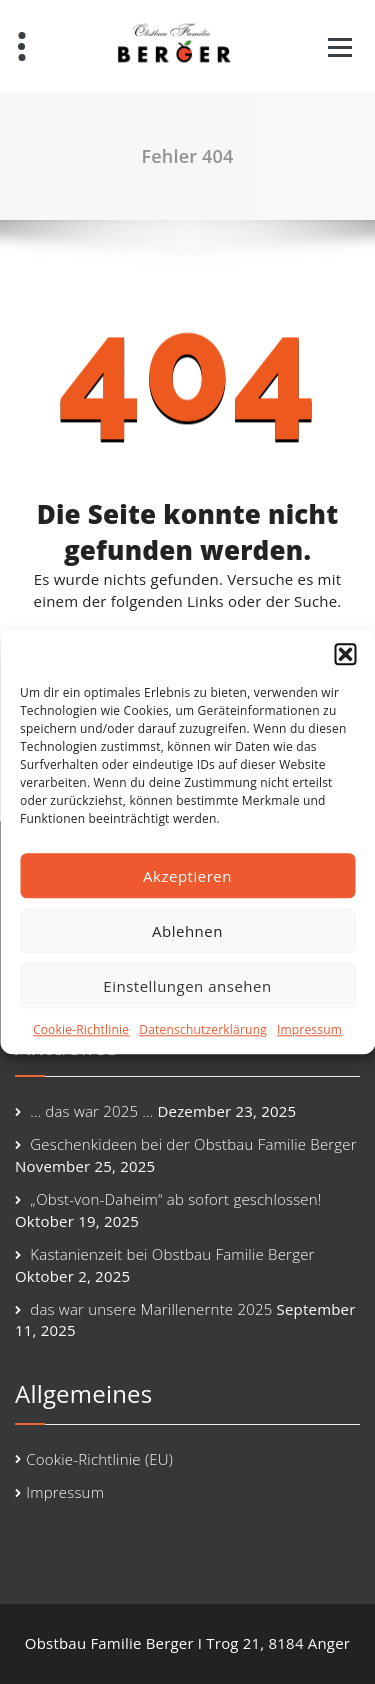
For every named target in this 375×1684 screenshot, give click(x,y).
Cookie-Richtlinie (81, 1029)
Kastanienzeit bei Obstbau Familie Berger (172, 1254)
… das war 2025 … (91, 1111)
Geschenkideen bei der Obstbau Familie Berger (193, 1144)
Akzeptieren (187, 876)
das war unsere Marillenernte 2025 (151, 1309)
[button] (345, 654)
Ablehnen (187, 931)
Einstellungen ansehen (187, 986)
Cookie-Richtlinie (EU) (99, 1459)
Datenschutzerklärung (203, 1029)
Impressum (309, 1029)
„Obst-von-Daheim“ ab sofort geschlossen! (175, 1199)
